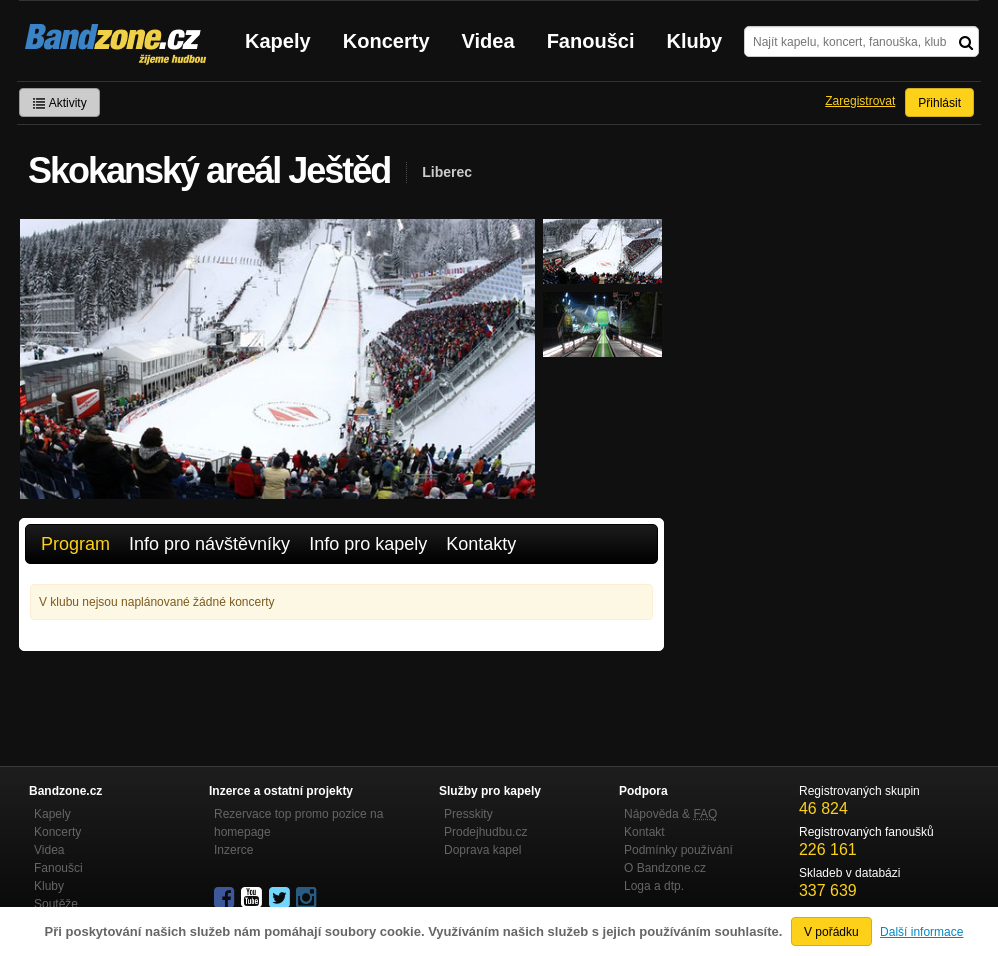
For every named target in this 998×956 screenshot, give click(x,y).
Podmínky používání (678, 850)
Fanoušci (591, 41)
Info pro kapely (368, 544)
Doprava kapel (482, 850)
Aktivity (59, 103)
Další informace (921, 932)
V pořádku (831, 932)
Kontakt (644, 832)
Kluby (695, 41)
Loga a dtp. (654, 886)
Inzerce (233, 850)
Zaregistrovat (860, 101)
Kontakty (481, 544)
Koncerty (386, 41)
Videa (488, 41)
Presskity (468, 814)
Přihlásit (939, 103)
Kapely (278, 41)
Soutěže (56, 904)
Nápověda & (670, 814)
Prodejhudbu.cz (485, 832)
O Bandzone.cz (665, 868)
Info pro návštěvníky (209, 544)
